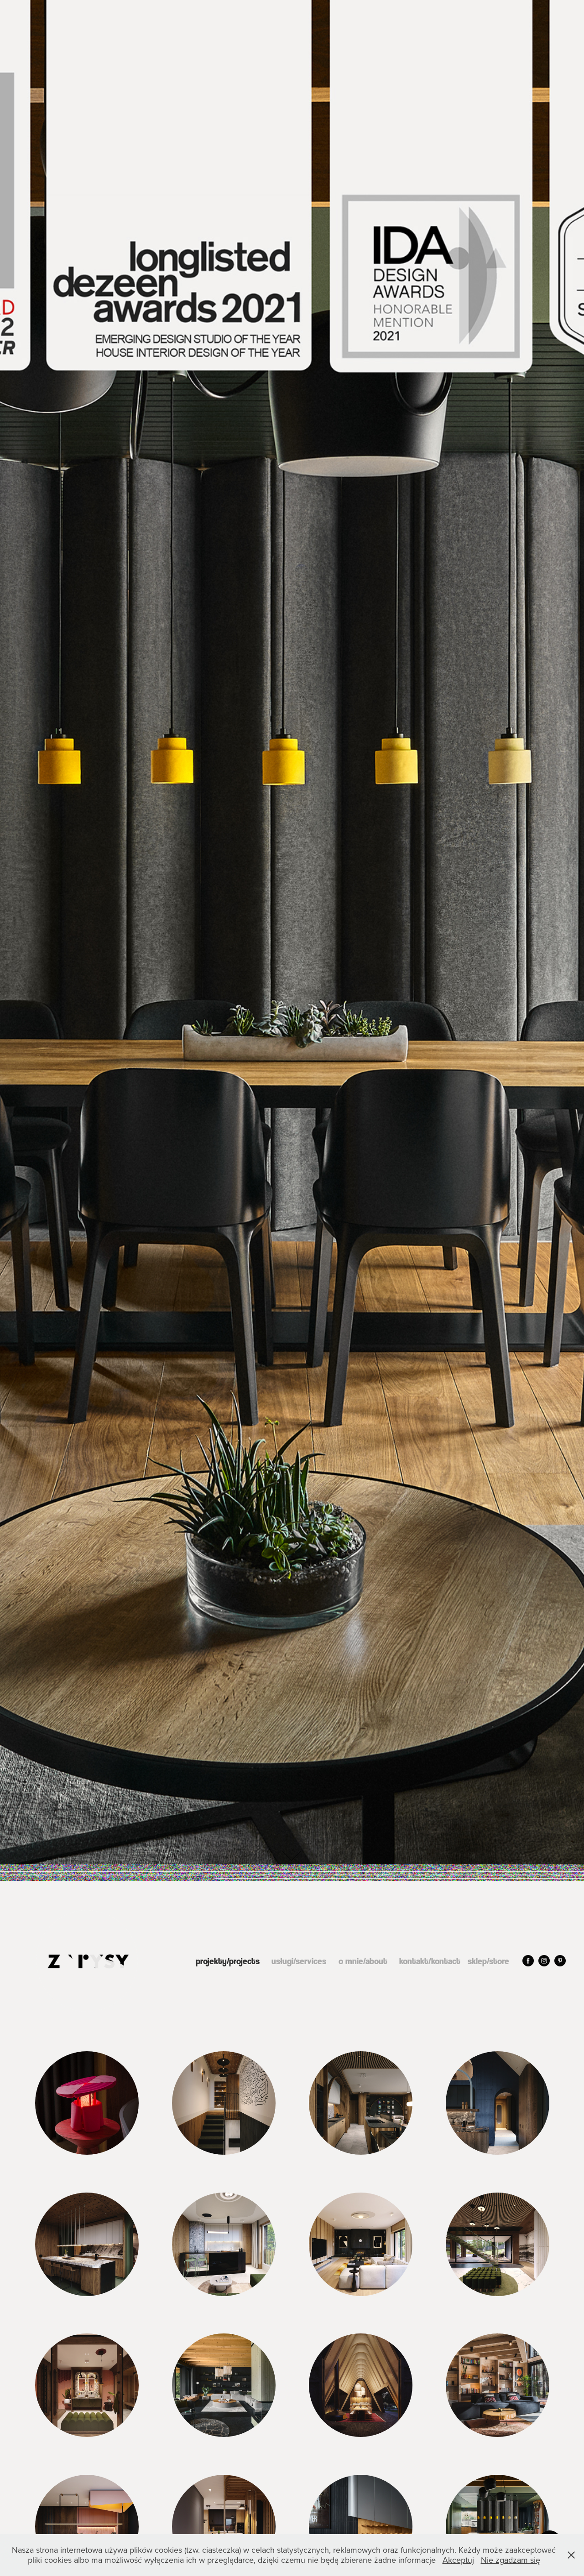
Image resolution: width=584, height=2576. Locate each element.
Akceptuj (458, 2560)
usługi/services (298, 1961)
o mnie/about (363, 1961)
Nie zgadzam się (510, 2560)
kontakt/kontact (429, 1961)
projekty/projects (228, 1961)
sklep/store (488, 1961)
